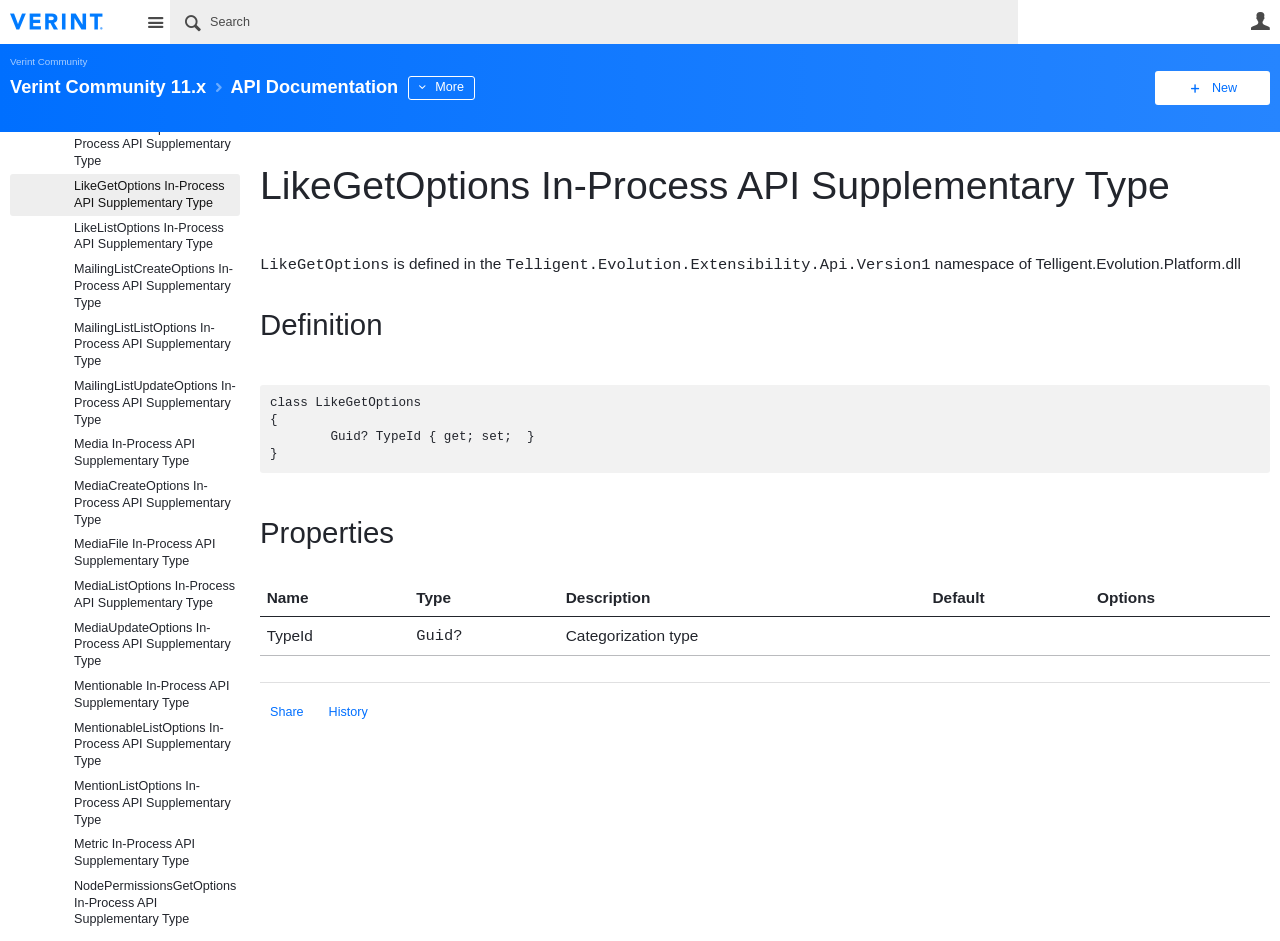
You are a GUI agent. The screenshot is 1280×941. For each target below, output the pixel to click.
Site (155, 22)
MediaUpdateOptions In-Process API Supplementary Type (152, 645)
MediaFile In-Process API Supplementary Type (144, 552)
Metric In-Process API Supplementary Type (134, 852)
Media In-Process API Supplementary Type (134, 452)
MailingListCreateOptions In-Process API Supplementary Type (153, 286)
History (348, 709)
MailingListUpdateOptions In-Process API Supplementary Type (155, 403)
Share (287, 709)
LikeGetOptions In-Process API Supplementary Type (149, 194)
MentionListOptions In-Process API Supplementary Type (152, 803)
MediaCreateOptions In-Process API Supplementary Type (152, 503)
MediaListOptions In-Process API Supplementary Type (154, 594)
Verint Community (48, 61)
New (1224, 88)
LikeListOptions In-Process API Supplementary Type (149, 236)
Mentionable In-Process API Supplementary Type (151, 694)
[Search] (594, 22)
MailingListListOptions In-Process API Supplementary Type (152, 345)
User (1260, 21)
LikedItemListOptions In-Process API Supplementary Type (152, 145)
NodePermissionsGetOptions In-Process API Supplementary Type (155, 903)
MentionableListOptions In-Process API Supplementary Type (152, 745)
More (449, 87)
